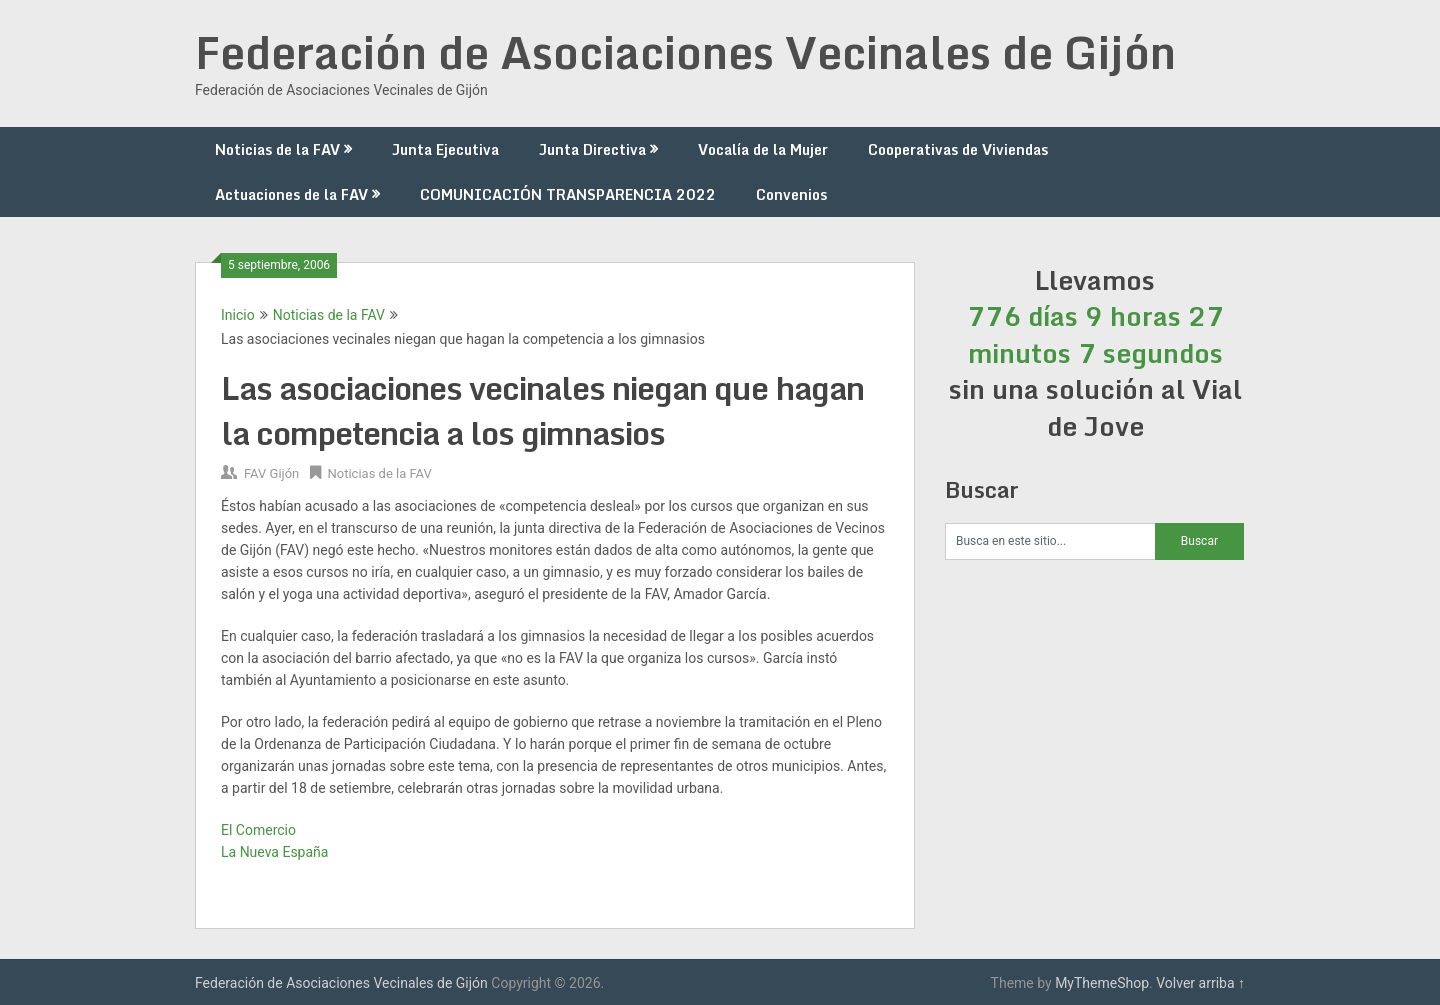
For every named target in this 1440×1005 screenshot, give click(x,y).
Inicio (238, 315)
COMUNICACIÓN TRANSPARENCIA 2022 (568, 194)
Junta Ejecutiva (445, 149)
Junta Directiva (592, 149)
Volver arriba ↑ (1200, 983)
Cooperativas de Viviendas (958, 149)
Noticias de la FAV (277, 149)
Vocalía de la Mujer (763, 149)
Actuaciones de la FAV (291, 194)
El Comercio (258, 830)
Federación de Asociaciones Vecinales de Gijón (685, 52)
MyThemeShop (1102, 983)
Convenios (791, 194)
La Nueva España (274, 852)
